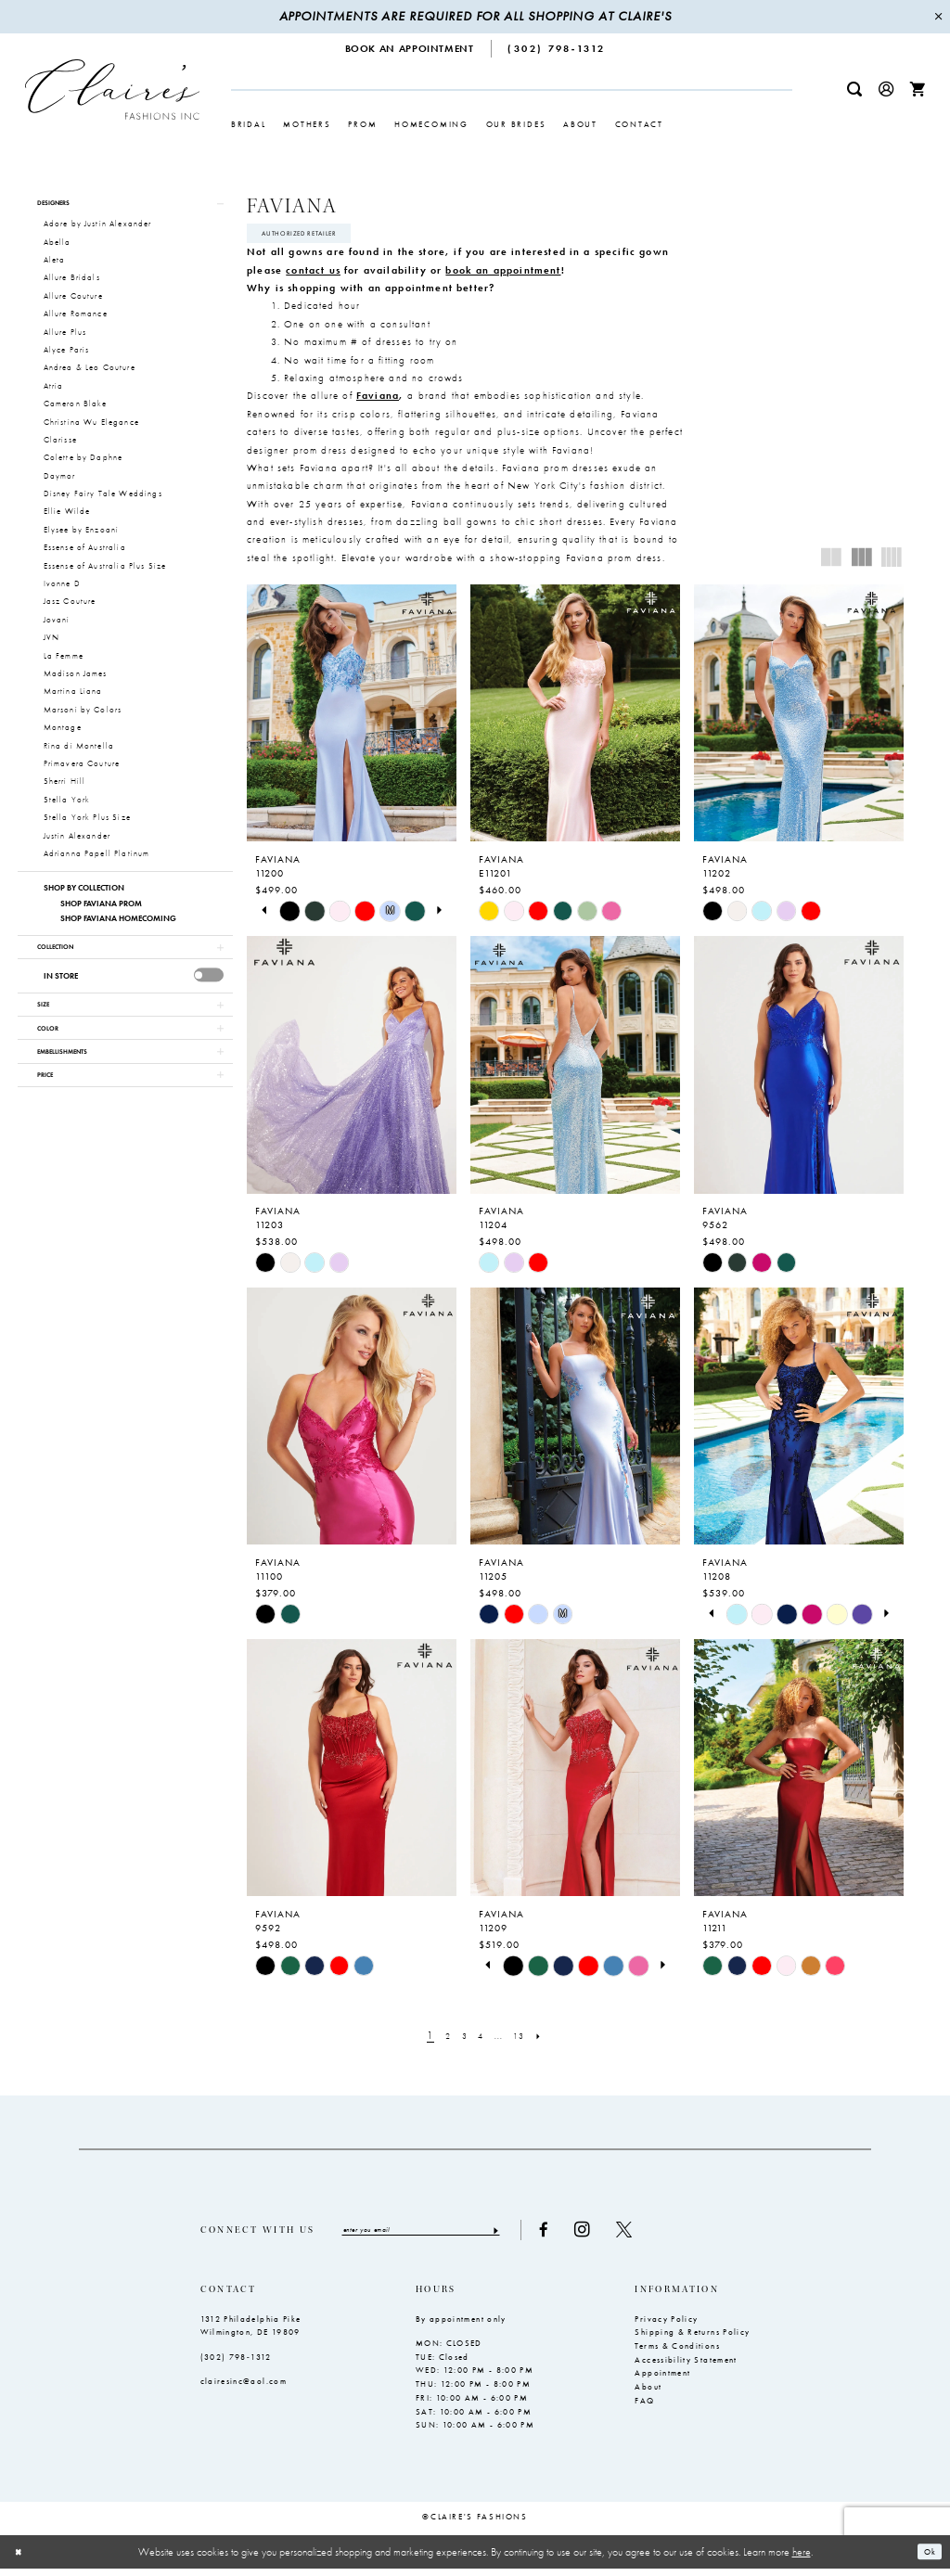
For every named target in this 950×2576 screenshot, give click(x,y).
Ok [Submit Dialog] (926, 2558)
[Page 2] (439, 2040)
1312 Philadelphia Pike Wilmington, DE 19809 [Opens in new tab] (251, 2333)
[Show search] (854, 89)
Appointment (662, 2381)
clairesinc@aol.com (243, 2388)
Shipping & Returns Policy (692, 2339)
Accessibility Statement (686, 2367)
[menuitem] (410, 49)
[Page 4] (480, 2040)
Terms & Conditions (677, 2353)
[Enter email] (443, 2235)
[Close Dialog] (21, 2558)
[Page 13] (526, 2040)
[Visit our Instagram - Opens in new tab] (627, 2236)
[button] (886, 89)
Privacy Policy (666, 2326)
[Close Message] (937, 17)
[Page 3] (460, 2040)
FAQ (644, 2408)
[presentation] (209, 987)
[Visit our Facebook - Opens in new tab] (588, 2236)
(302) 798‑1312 (236, 2364)
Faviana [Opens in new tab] (377, 399)
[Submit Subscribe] (539, 2235)
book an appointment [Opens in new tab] (502, 274)
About (648, 2394)
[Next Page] (550, 2040)
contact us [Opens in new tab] (313, 274)
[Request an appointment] (410, 49)
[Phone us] (557, 49)
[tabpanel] (289, 916)
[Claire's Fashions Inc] (112, 89)
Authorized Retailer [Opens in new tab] (313, 235)
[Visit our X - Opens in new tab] (668, 2236)
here (801, 2558)
